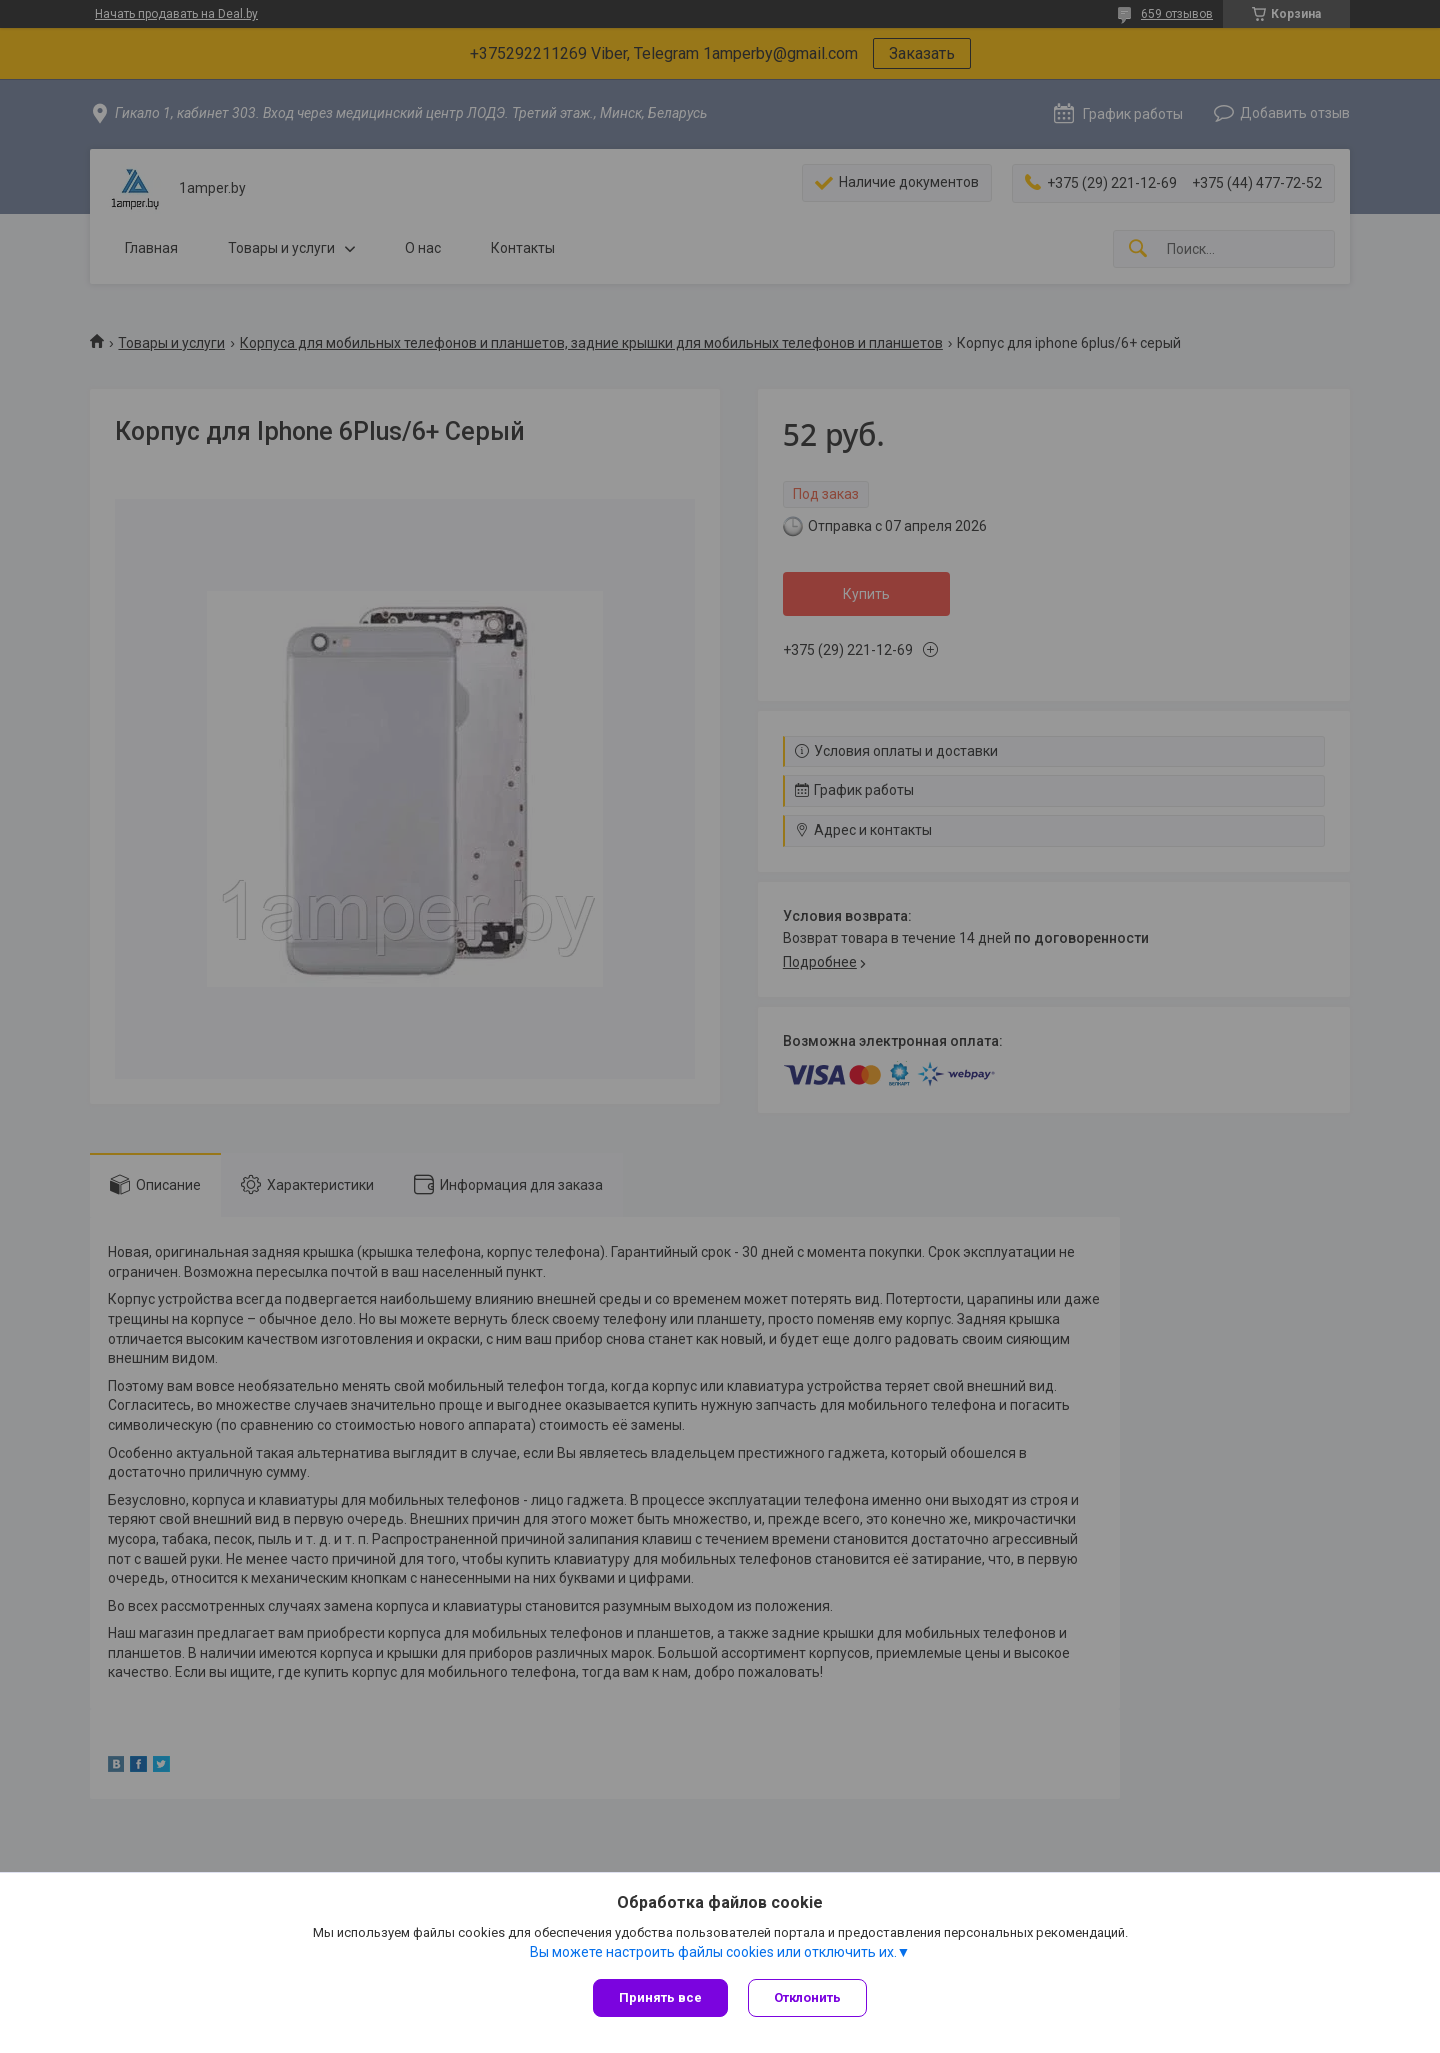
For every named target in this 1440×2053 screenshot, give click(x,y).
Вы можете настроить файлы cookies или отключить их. (713, 1952)
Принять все (660, 1997)
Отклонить (807, 1997)
